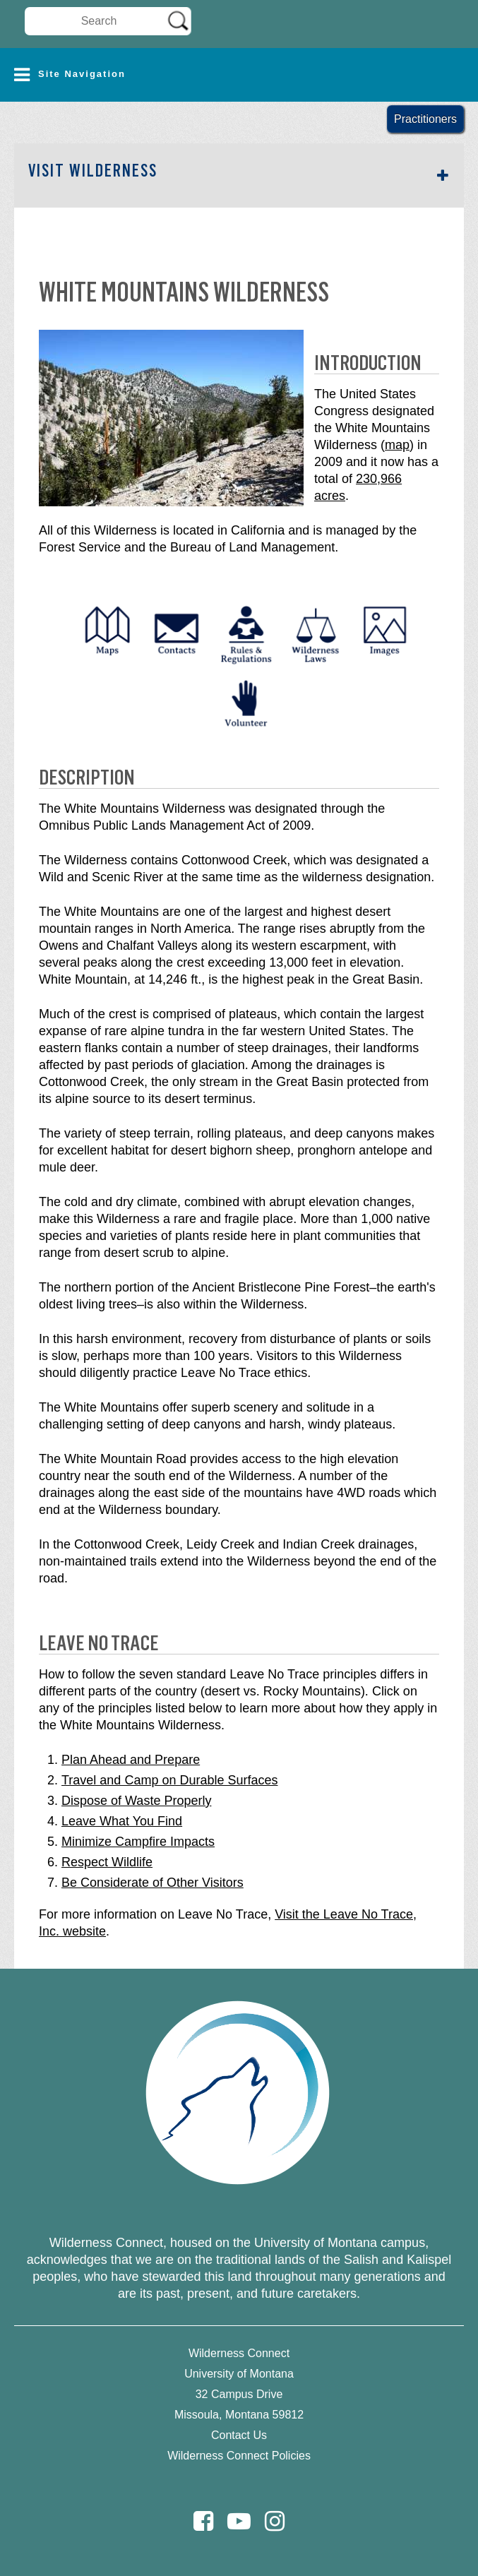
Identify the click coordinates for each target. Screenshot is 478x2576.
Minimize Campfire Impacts (138, 1842)
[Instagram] (275, 2521)
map (397, 445)
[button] (239, 75)
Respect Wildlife (107, 1862)
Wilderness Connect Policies (239, 2456)
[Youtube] (239, 2521)
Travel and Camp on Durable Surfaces (169, 1780)
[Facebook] (203, 2521)
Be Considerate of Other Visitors (152, 1883)
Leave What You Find (121, 1821)
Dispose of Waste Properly (136, 1801)
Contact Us (239, 2435)
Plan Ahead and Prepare (130, 1760)
